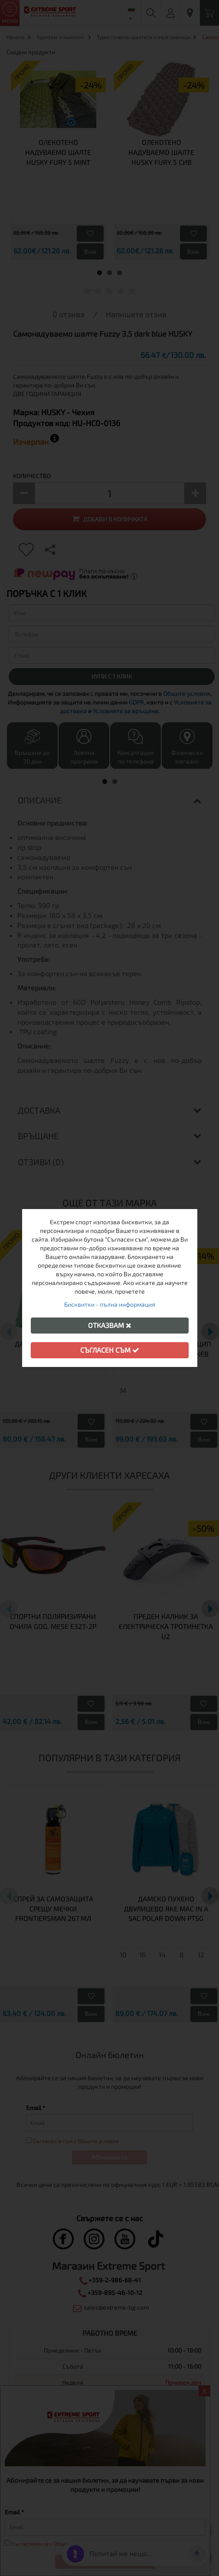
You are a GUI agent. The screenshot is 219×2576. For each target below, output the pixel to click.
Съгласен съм (109, 1350)
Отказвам (109, 1325)
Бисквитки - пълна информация (109, 1304)
